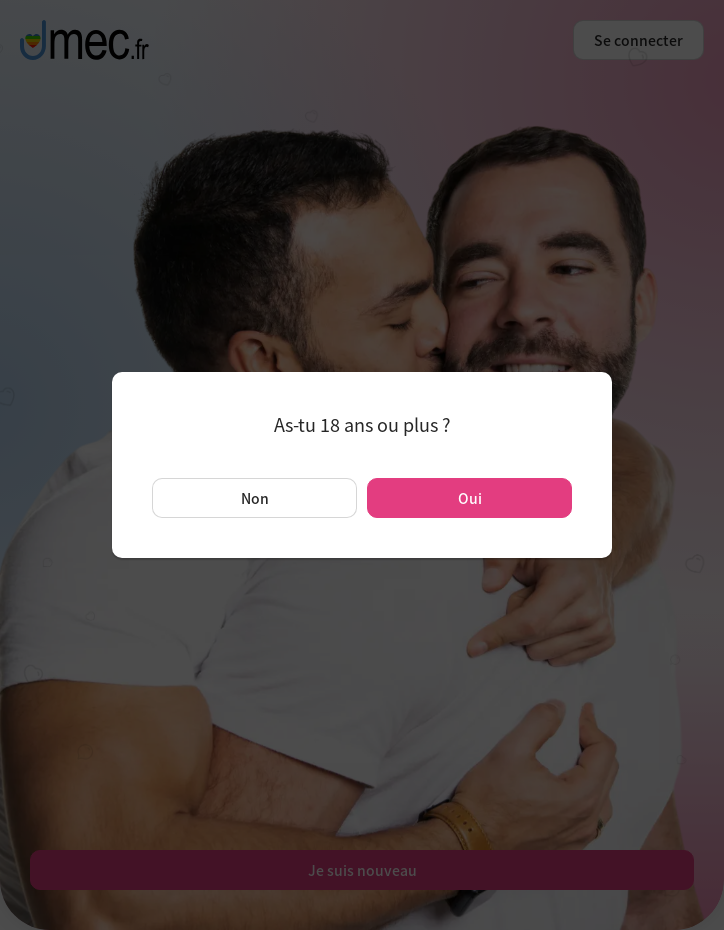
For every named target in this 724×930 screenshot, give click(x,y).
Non (255, 498)
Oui (470, 498)
